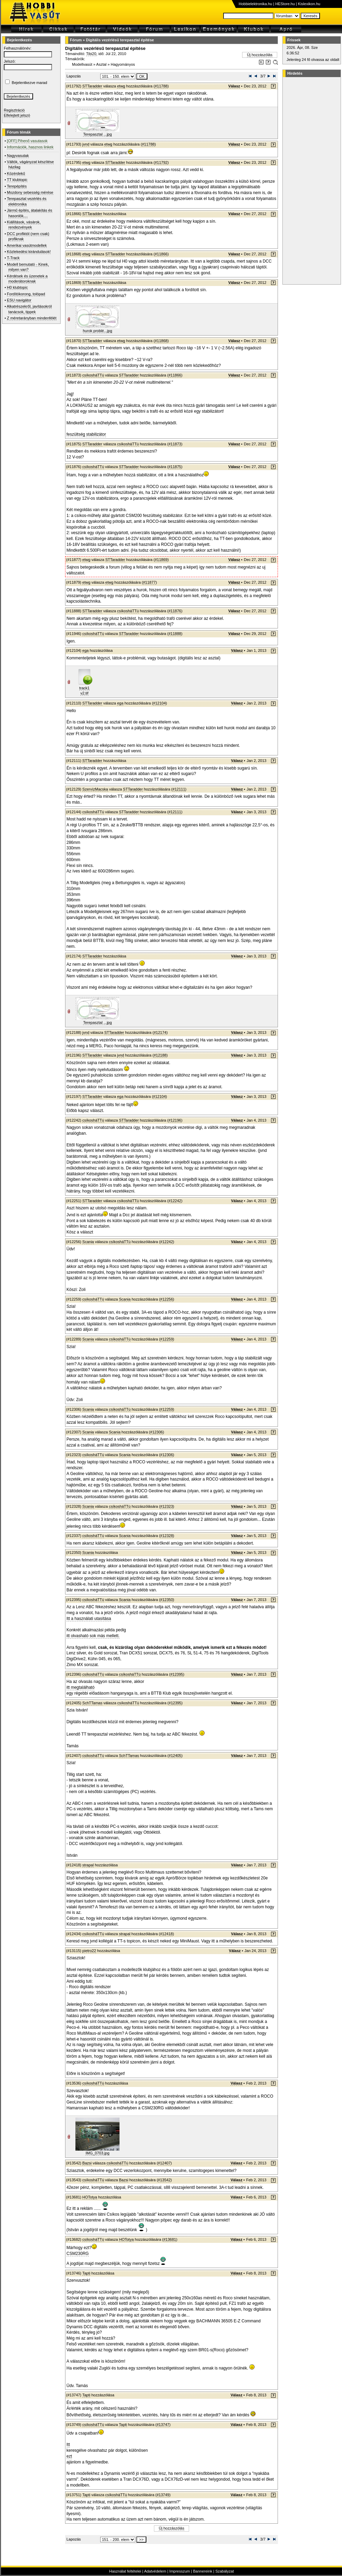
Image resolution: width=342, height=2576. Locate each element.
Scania (88, 1242)
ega (85, 650)
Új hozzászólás (259, 55)
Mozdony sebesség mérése (30, 192)
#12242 (174, 1201)
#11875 (174, 467)
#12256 (166, 1299)
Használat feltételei (125, 2571)
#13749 (163, 2495)
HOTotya (89, 2197)
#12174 (160, 1032)
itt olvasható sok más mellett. (93, 1635)
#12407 (164, 2163)
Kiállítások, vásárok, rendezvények (24, 224)
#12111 (179, 789)
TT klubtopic (17, 180)
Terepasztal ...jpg (97, 134)
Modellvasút (82, 64)
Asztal (101, 64)
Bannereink (202, 2571)
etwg (121, 86)
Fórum (76, 40)
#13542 (164, 2180)
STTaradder (92, 86)
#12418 (166, 1934)
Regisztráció (14, 110)
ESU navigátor (19, 300)
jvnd (85, 144)
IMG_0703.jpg (97, 2153)
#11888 (174, 634)
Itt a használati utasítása (88, 1618)
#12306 (156, 1432)
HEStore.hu (285, 4)
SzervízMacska (95, 789)
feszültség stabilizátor (86, 434)
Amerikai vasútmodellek (27, 245)
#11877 (149, 582)
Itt (68, 2444)
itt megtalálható (80, 1687)
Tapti (86, 2273)
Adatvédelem (155, 2571)
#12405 (175, 1755)
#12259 (166, 1339)
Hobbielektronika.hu (255, 4)
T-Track (13, 258)
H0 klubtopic (17, 287)
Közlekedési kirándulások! (29, 252)
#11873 (174, 444)
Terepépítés (17, 186)
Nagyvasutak (18, 155)
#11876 (174, 611)
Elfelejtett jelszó (17, 115)
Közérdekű (16, 173)
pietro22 (89, 1951)
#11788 (161, 86)
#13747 (163, 2425)
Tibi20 (91, 54)
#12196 (174, 1120)
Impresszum (179, 2571)
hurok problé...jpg (97, 331)
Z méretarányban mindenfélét (31, 318)
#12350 (166, 1600)
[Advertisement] (310, 180)
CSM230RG (77, 2253)
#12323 (166, 1506)
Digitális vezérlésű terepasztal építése (120, 40)
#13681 (170, 2239)
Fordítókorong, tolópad (26, 294)
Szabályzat (224, 2571)
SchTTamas (92, 1703)
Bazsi (87, 2163)
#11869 (161, 560)
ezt (69, 2456)
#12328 (166, 1536)
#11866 (161, 254)
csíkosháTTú (93, 375)
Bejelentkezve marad (29, 83)
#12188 (160, 1055)
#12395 (176, 1674)
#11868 (161, 341)
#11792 (161, 162)
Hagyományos (123, 64)
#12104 (159, 703)
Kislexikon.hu (309, 4)
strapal (88, 1865)
